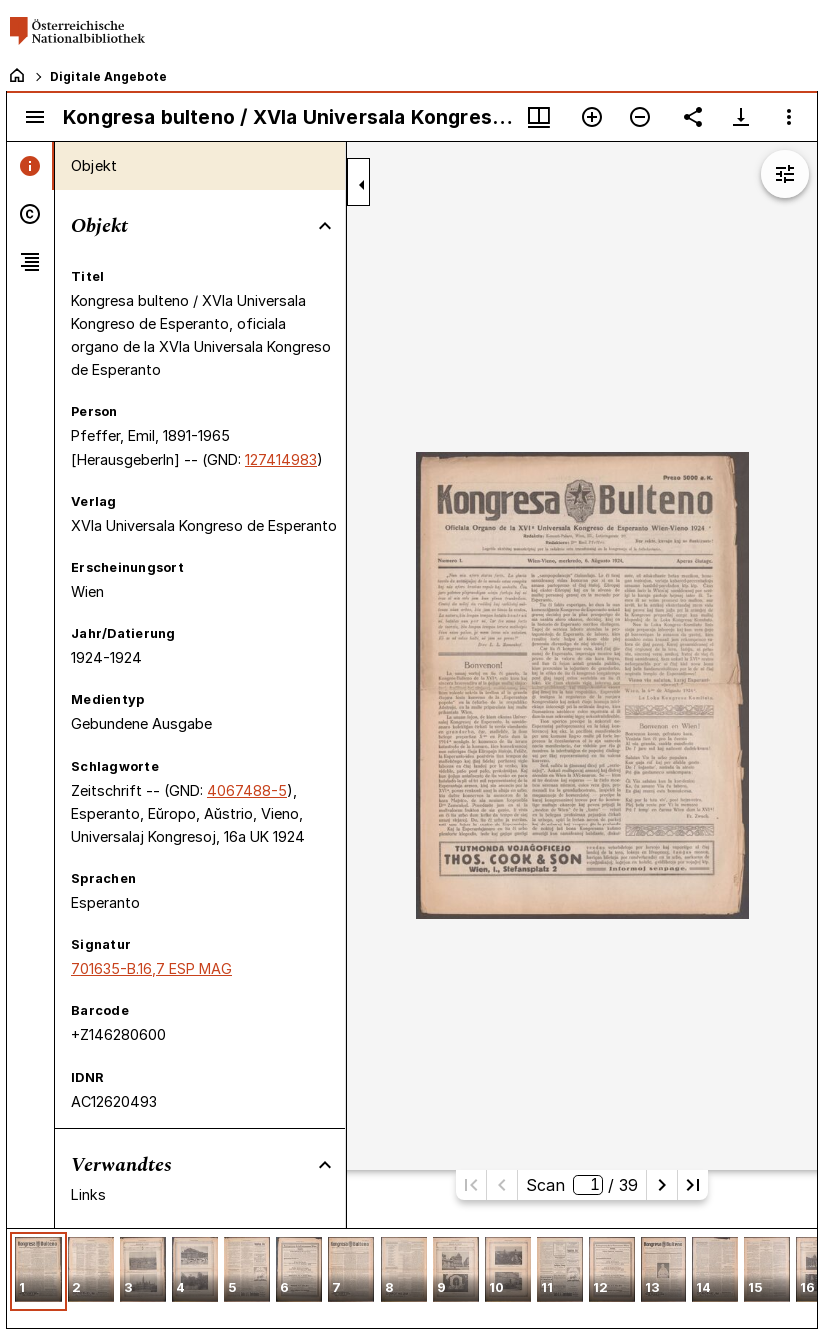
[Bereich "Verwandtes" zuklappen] (325, 1165)
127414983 (281, 459)
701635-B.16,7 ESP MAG (151, 968)
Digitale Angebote (108, 76)
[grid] (412, 1278)
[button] (38, 1271)
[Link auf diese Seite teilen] (693, 117)
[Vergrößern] (592, 117)
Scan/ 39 (582, 1185)
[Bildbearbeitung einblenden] (785, 174)
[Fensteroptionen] (789, 117)
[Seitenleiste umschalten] (35, 117)
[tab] (30, 166)
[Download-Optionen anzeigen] (741, 117)
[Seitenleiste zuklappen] (362, 185)
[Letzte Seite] (693, 1185)
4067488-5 (247, 790)
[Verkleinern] (640, 117)
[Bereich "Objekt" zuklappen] (325, 226)
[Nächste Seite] (662, 1185)
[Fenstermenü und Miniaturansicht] (539, 117)
